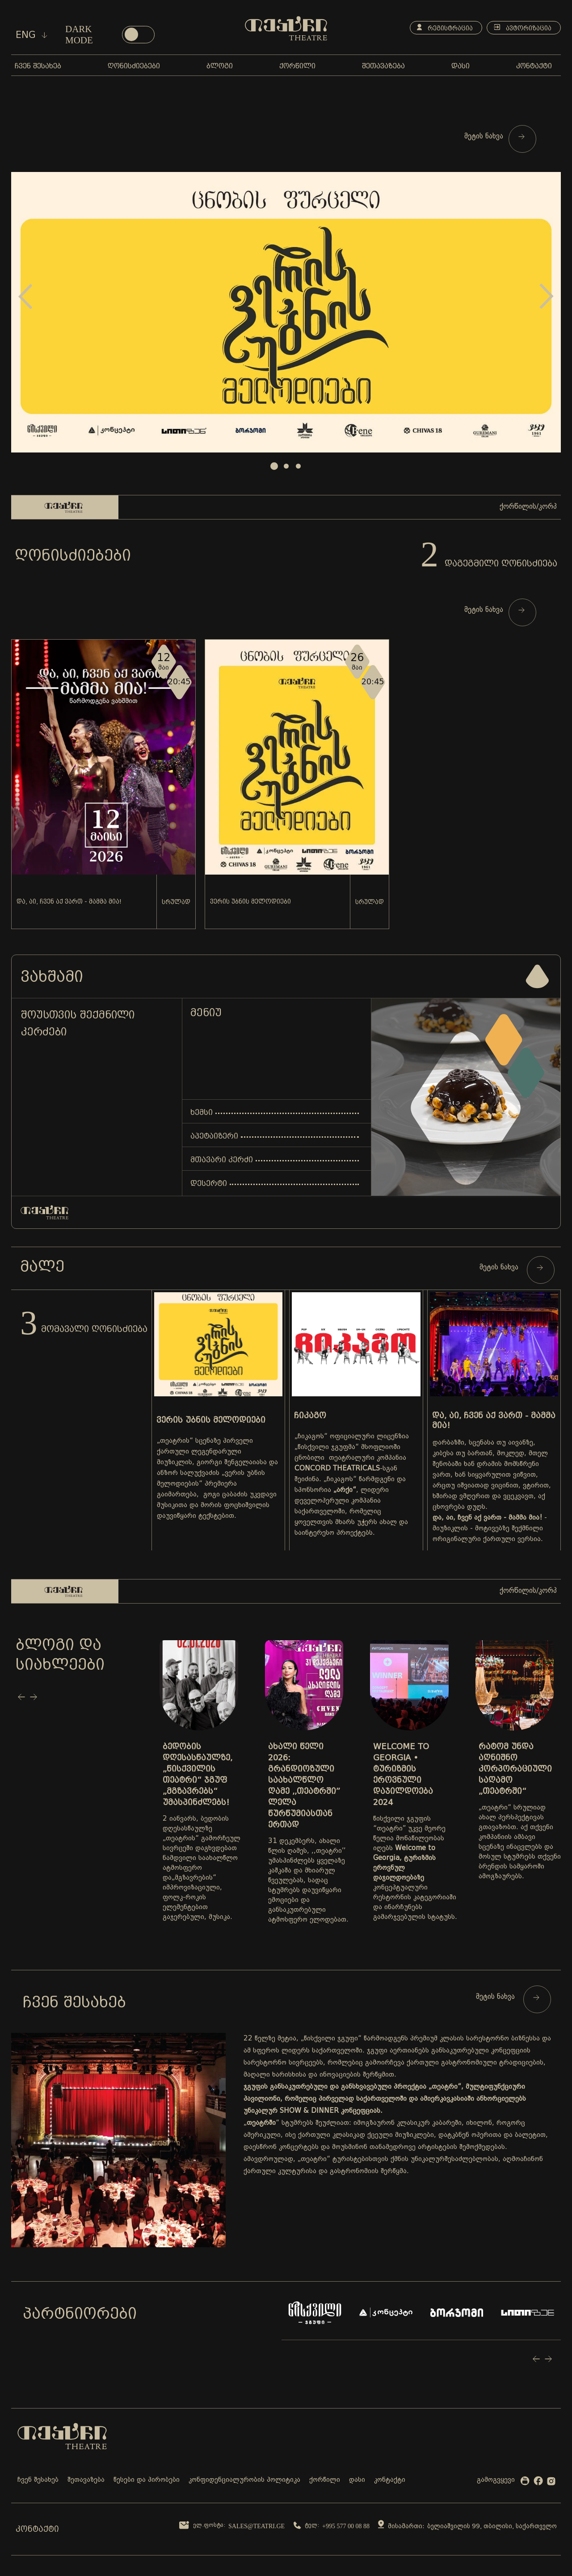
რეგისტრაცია (445, 28)
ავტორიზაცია (522, 28)
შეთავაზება (86, 2480)
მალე (42, 1266)
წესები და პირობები (147, 2480)
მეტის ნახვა (494, 136)
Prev (25, 296)
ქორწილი (324, 2480)
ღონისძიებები (73, 555)
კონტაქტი (389, 2480)
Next (546, 296)
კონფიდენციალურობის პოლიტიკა (244, 2480)
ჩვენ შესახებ (38, 2480)
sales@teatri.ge (256, 2526)
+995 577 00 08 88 (346, 2526)
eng (31, 34)
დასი (357, 2480)
